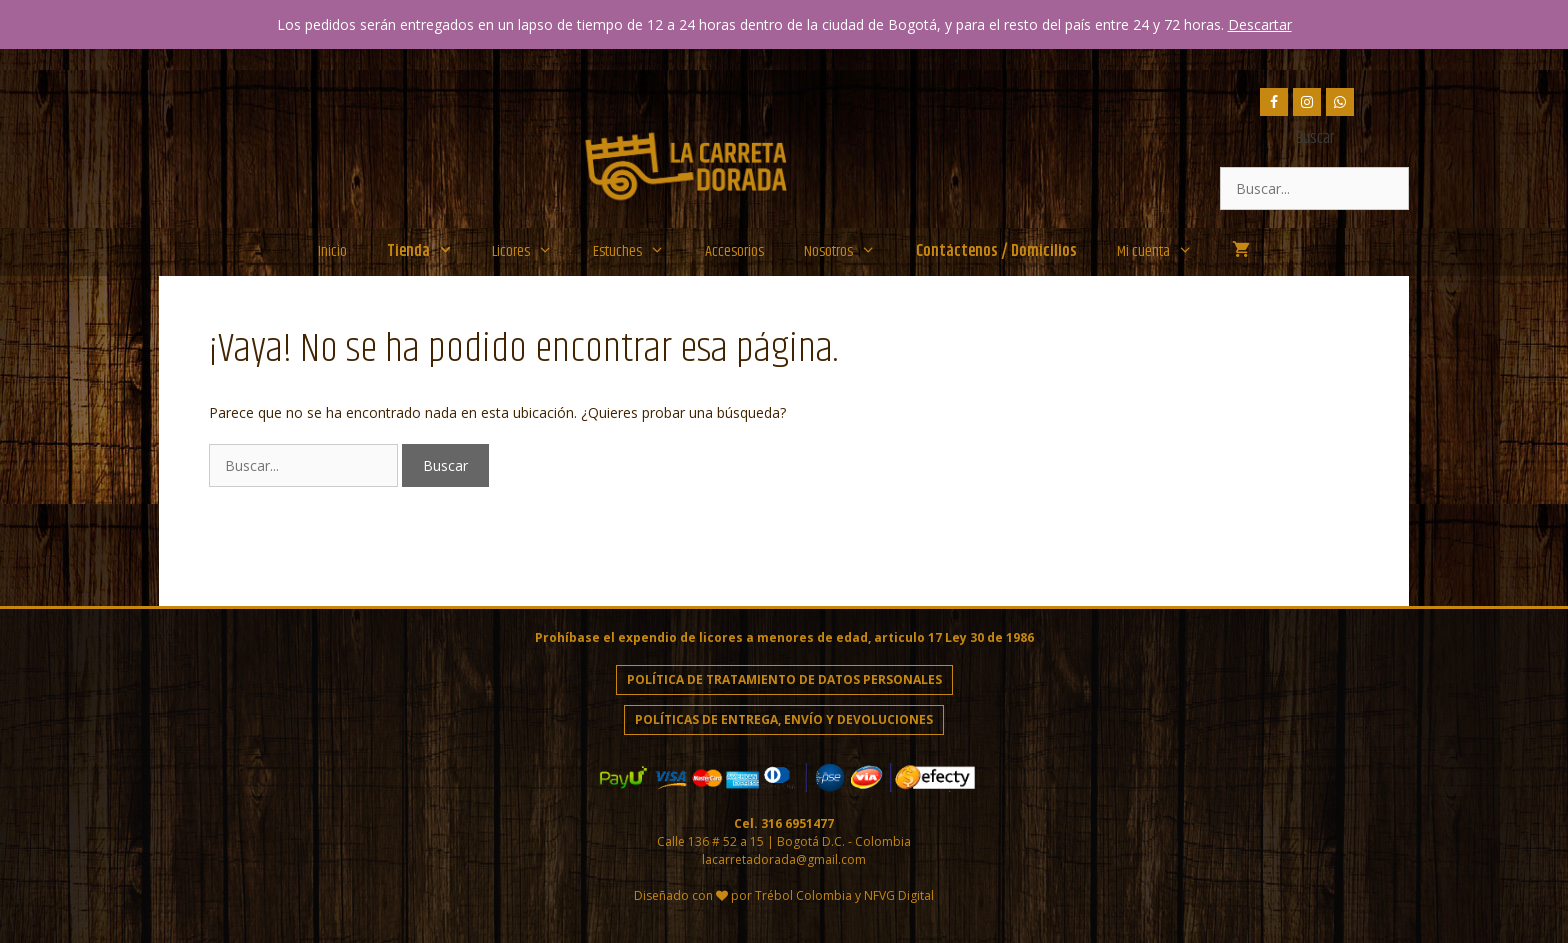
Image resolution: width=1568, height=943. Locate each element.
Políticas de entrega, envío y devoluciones (784, 719)
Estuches (639, 252)
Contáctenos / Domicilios (996, 251)
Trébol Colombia (803, 895)
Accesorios (734, 251)
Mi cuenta (1165, 252)
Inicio (332, 251)
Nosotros (850, 252)
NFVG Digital (899, 895)
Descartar (1260, 24)
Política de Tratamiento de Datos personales (784, 679)
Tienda (430, 252)
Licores (532, 252)
